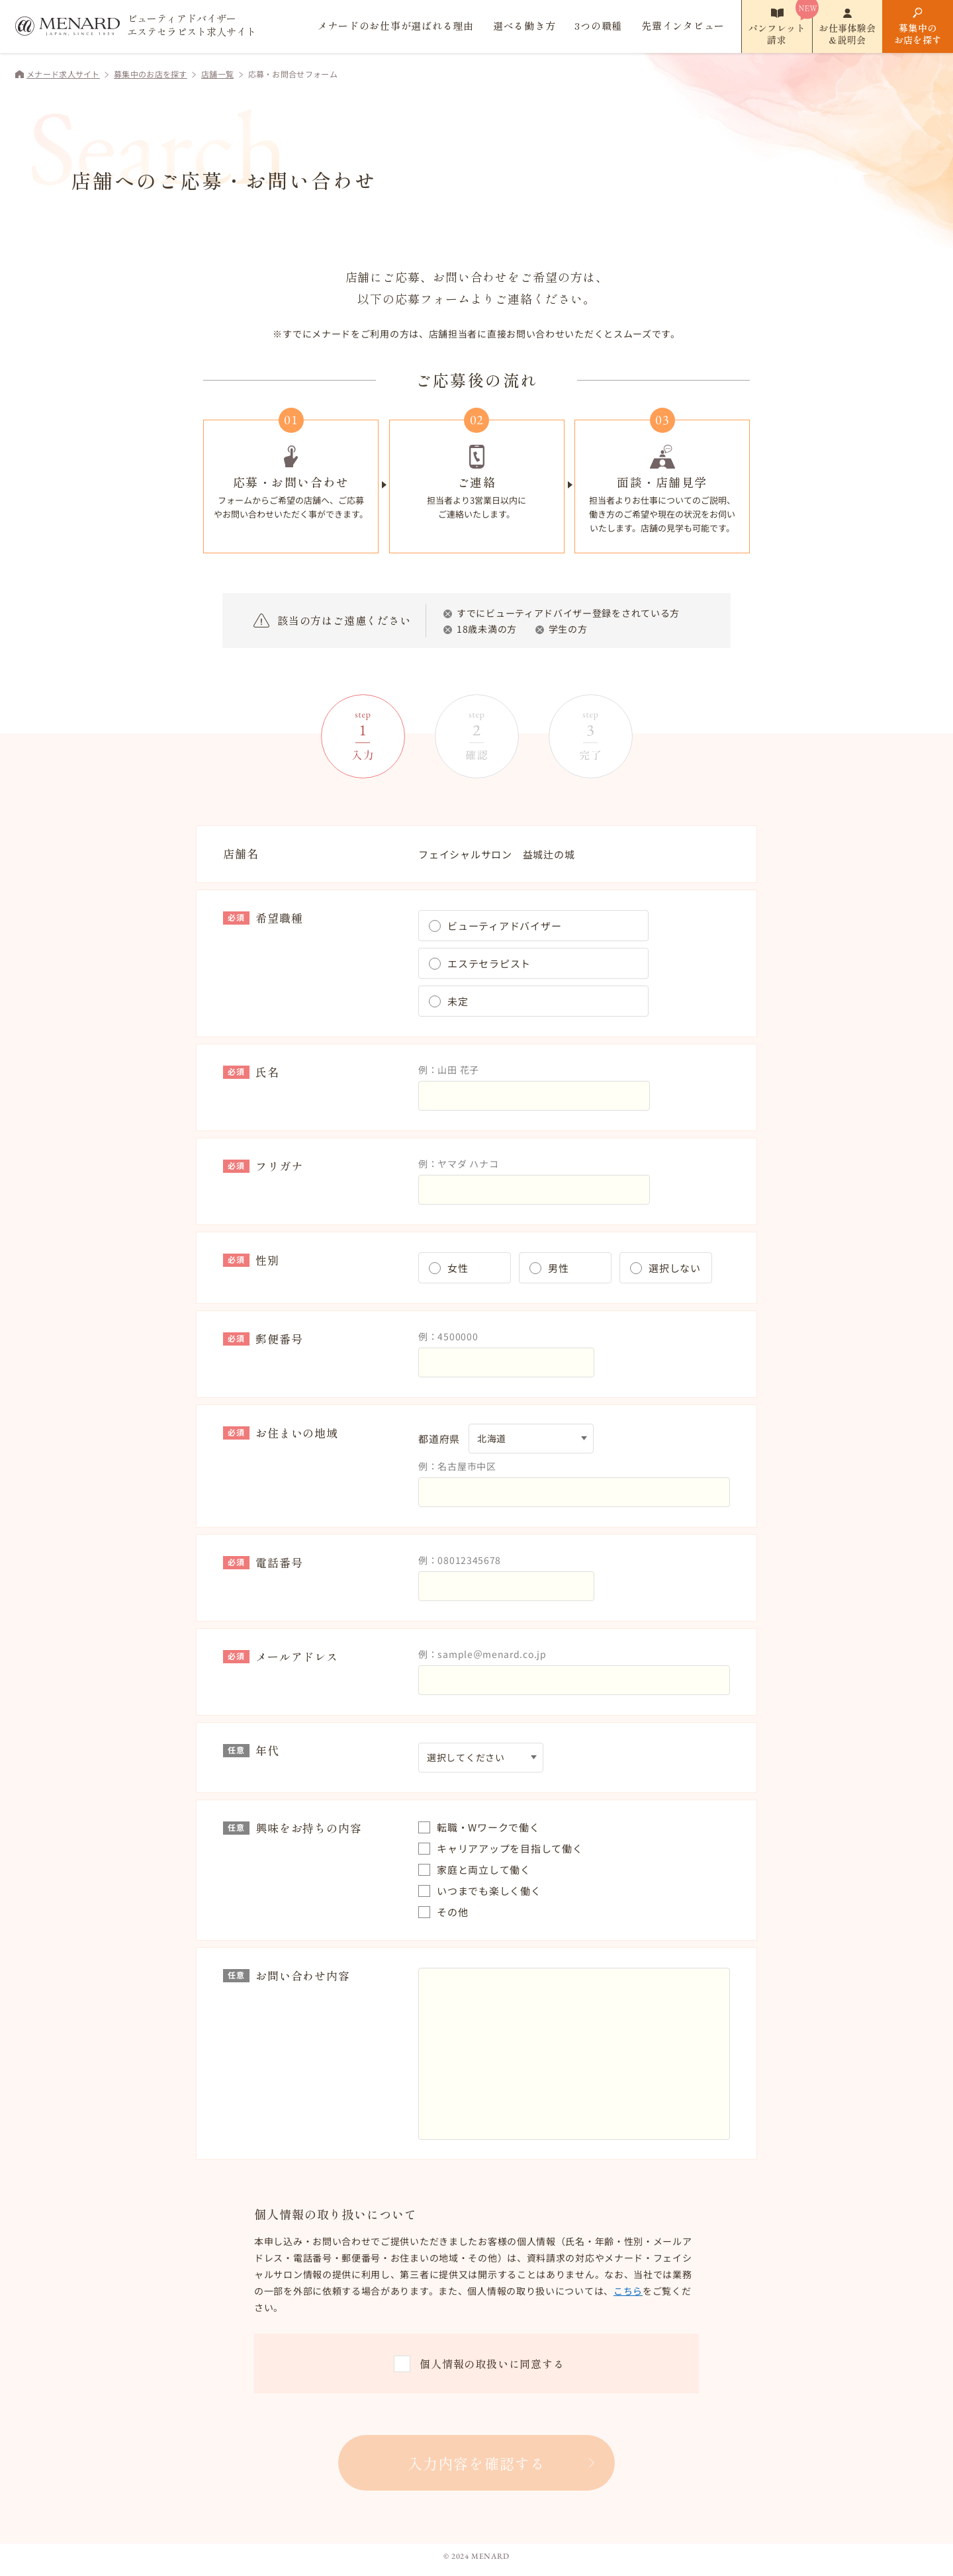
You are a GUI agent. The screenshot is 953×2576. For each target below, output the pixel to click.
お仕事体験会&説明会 (847, 33)
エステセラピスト (489, 963)
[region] (476, 2274)
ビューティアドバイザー (504, 926)
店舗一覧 (217, 73)
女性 (458, 1268)
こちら (628, 2290)
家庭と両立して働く (484, 1869)
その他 (452, 1912)
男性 (558, 1268)
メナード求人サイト (63, 73)
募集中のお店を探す (918, 33)
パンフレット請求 (777, 33)
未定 (458, 1001)
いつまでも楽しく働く (489, 1891)
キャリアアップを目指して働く (510, 1848)
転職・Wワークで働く (488, 1827)
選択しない (675, 1268)
